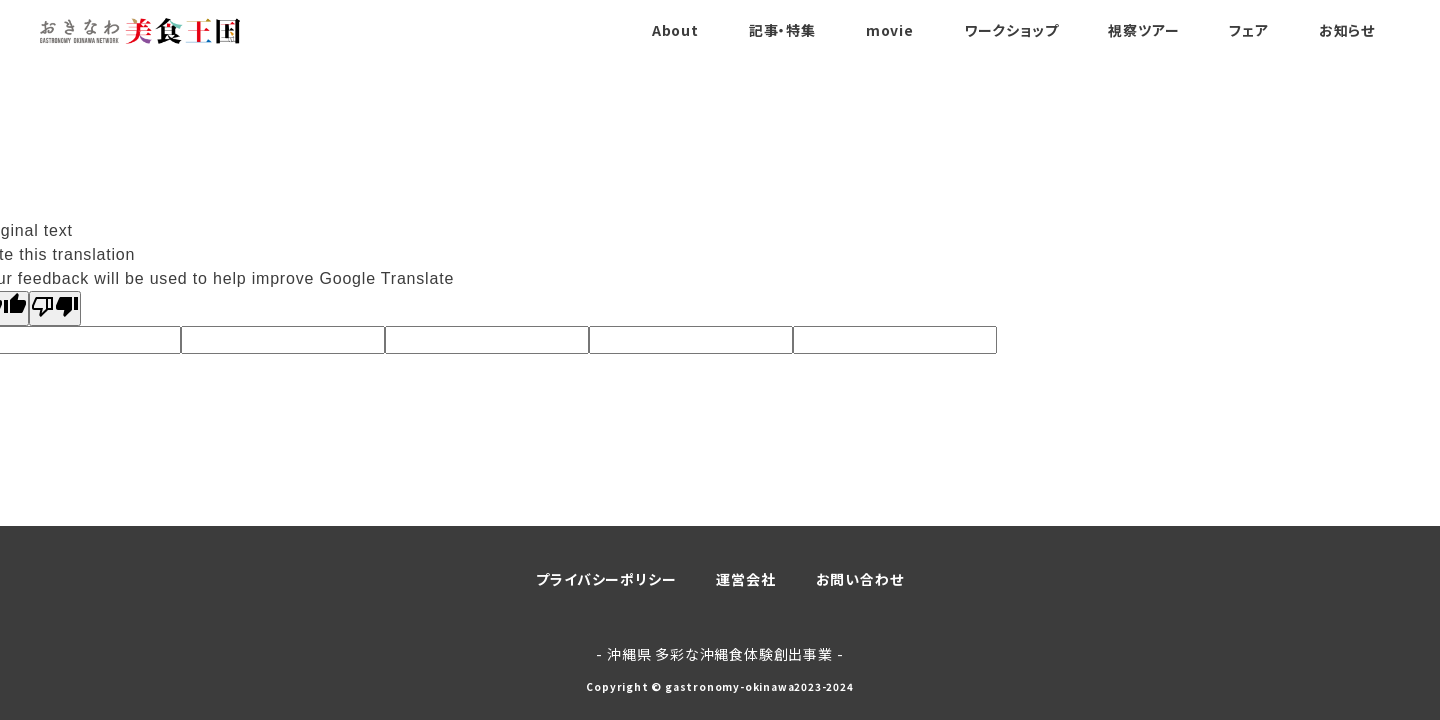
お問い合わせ (860, 579)
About (675, 30)
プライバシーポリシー (606, 579)
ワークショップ (1011, 30)
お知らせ (1347, 30)
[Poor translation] (55, 308)
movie (890, 30)
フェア (1248, 30)
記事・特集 (782, 30)
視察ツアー (1143, 30)
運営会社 (745, 579)
